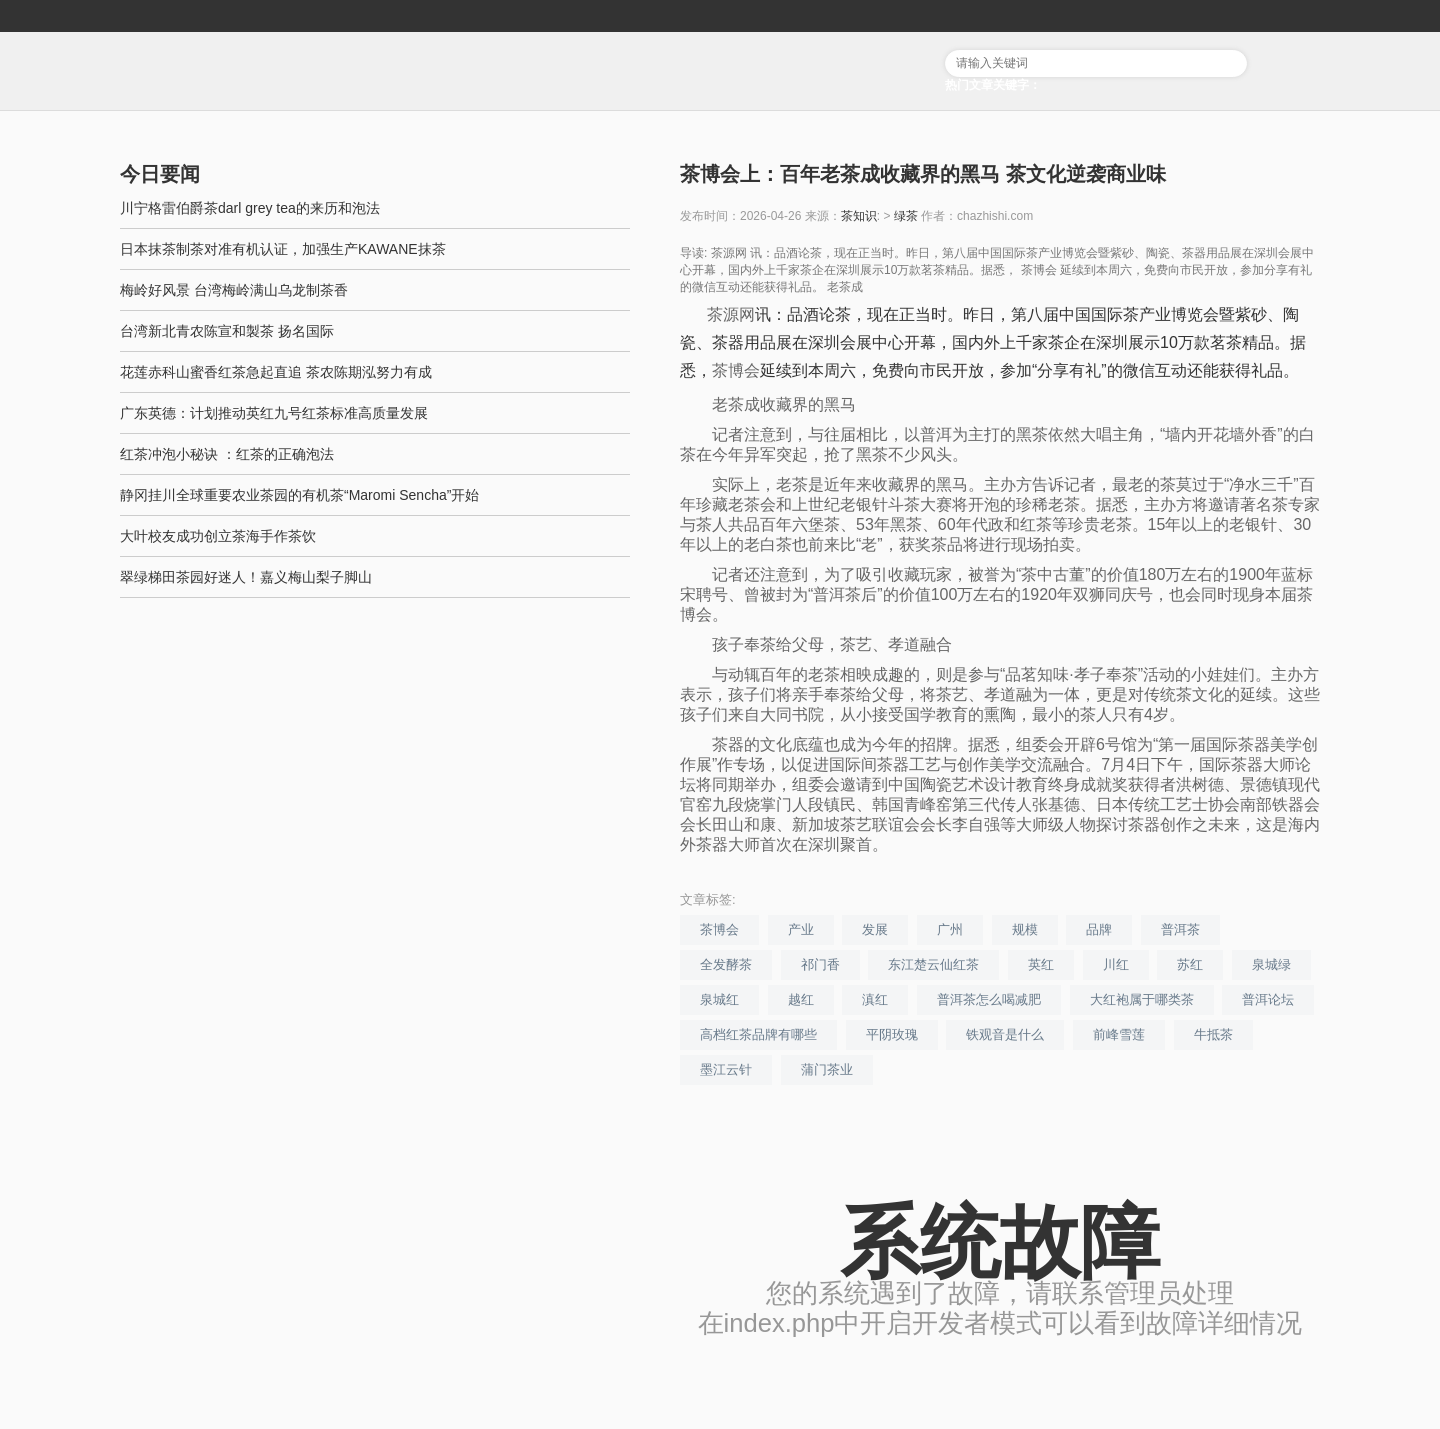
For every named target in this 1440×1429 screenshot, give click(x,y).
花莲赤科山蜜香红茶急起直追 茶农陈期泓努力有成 (276, 372)
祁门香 (820, 964)
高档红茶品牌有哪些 (758, 1034)
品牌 (1099, 929)
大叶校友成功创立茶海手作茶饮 (218, 536)
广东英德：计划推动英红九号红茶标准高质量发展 (274, 413)
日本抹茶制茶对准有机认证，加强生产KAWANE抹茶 (283, 249)
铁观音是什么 (1005, 1034)
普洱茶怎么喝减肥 (989, 999)
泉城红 (719, 999)
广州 (950, 929)
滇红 (875, 999)
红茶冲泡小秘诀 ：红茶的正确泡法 (227, 454)
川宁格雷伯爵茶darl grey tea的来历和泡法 (250, 208)
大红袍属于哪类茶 (1142, 999)
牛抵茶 (1213, 1034)
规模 (1025, 929)
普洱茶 (1180, 929)
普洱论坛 (1268, 999)
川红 (1116, 964)
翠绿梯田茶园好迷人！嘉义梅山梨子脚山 (246, 577)
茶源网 (731, 314)
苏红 (1190, 964)
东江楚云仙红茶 (933, 964)
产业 (801, 929)
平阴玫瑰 (892, 1034)
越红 (801, 999)
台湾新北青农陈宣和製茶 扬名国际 (227, 331)
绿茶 (906, 216)
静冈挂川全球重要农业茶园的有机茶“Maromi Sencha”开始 (299, 495)
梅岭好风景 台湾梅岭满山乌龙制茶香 (234, 290)
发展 (875, 929)
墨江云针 (726, 1069)
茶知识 (859, 216)
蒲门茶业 (827, 1069)
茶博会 (736, 370)
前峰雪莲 (1119, 1034)
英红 (1041, 964)
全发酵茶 (726, 964)
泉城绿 (1271, 964)
